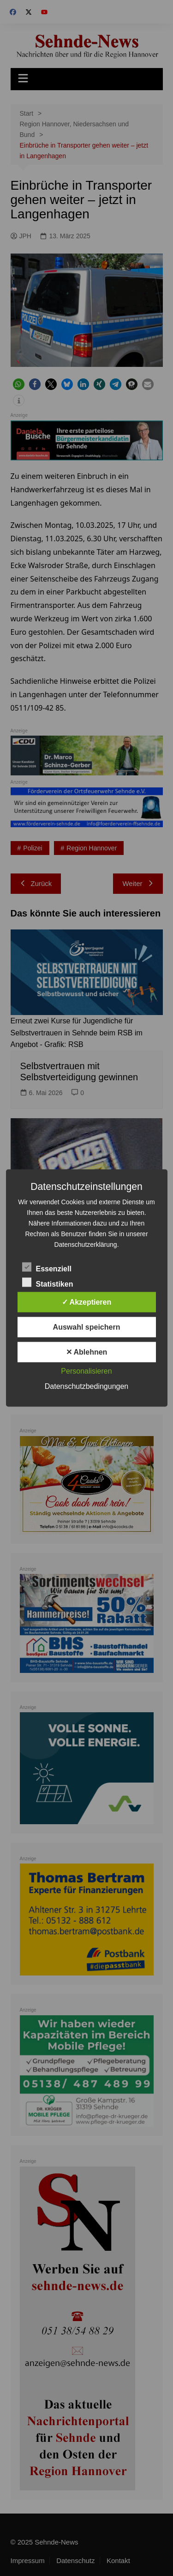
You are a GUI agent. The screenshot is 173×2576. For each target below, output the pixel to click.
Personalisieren (86, 1371)
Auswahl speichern (86, 1327)
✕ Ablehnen (86, 1352)
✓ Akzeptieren (87, 1302)
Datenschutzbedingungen (86, 1386)
